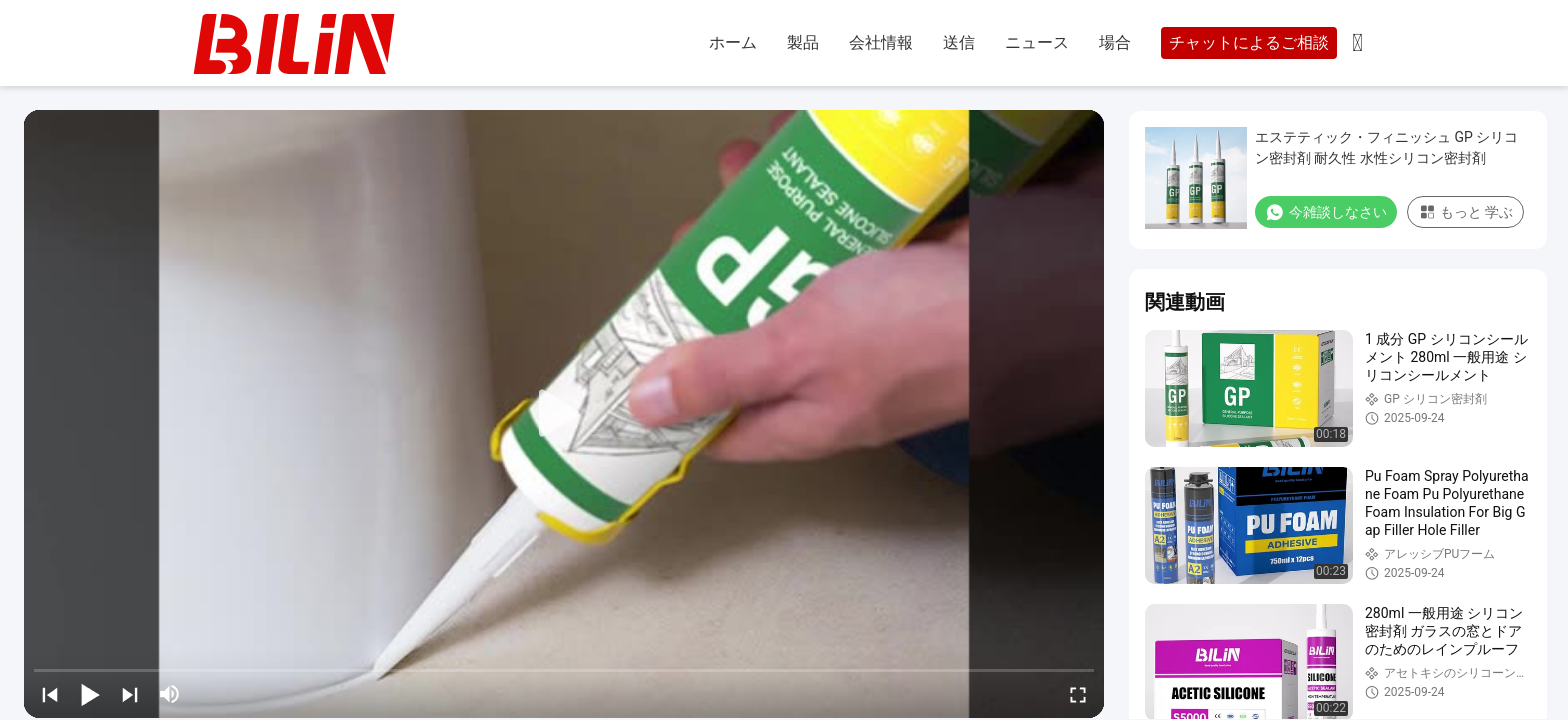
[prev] (50, 694)
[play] (564, 414)
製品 (803, 42)
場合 (1115, 42)
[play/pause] (90, 694)
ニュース (1037, 42)
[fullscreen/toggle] (1078, 694)
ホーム (733, 42)
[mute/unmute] (170, 694)
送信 (959, 42)
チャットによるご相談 (1249, 42)
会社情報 (881, 42)
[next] (130, 694)
